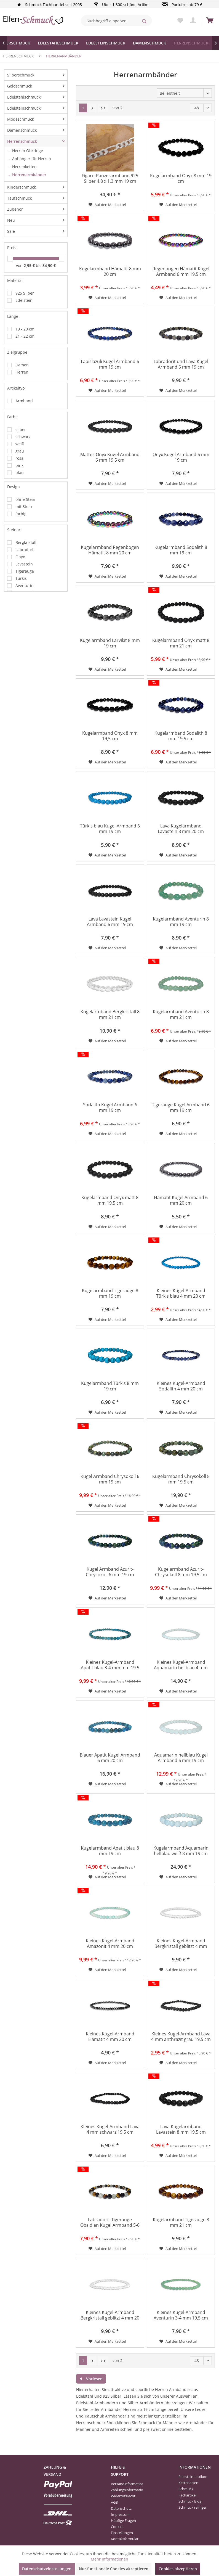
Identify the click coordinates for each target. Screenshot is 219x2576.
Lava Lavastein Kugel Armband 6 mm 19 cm (110, 921)
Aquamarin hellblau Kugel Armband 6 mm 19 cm (181, 1757)
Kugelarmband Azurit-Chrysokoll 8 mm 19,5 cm (181, 1572)
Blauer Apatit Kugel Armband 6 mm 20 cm (110, 1757)
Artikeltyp (16, 388)
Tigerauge (24, 571)
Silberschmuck (20, 75)
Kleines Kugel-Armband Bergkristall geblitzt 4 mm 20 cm (110, 2315)
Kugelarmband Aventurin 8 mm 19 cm (181, 921)
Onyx (20, 556)
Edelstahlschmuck (24, 97)
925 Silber (24, 293)
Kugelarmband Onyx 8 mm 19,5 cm (110, 736)
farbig (20, 513)
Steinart (14, 529)
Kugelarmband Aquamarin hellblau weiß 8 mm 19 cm (181, 1850)
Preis (11, 247)
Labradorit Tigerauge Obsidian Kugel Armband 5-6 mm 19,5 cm (110, 2223)
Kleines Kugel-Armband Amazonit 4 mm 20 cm (110, 1943)
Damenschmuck (22, 130)
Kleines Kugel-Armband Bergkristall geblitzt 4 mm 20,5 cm (180, 1944)
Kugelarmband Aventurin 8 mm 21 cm (181, 1014)
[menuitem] (116, 20)
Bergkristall (25, 542)
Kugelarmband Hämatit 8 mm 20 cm (110, 271)
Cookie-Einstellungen (122, 2529)
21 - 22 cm (24, 336)
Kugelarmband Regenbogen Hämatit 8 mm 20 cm (110, 550)
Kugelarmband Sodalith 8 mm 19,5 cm (180, 736)
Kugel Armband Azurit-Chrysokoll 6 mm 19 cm (110, 1572)
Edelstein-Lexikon (192, 2476)
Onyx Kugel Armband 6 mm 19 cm (181, 457)
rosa (19, 458)
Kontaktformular (124, 2538)
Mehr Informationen (109, 2559)
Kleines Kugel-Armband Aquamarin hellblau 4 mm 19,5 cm (181, 1665)
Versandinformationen (125, 2483)
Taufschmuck (19, 198)
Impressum (120, 2514)
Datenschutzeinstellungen (46, 2568)
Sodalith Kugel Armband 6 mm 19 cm (110, 1107)
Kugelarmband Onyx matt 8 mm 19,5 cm (109, 1200)
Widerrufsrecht (123, 2495)
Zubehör (15, 209)
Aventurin (24, 585)
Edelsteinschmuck (24, 108)
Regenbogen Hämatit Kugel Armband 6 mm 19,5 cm (181, 271)
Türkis (21, 578)
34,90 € (49, 265)
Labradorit (25, 549)
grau (19, 451)
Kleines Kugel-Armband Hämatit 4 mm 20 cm (110, 2036)
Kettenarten (188, 2482)
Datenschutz (121, 2508)
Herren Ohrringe (27, 150)
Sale (11, 231)
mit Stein (23, 506)
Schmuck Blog (189, 2501)
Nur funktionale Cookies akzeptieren (113, 2568)
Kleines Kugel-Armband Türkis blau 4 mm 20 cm (180, 1293)
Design (13, 486)
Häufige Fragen (123, 2520)
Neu (11, 220)
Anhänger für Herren (31, 158)
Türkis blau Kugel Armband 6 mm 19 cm (110, 828)
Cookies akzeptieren (178, 2568)
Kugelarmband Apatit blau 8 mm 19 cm (110, 1850)
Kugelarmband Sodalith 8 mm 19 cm (180, 550)
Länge (12, 316)
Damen (22, 364)
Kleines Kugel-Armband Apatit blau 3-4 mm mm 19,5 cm (110, 1665)
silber (20, 429)
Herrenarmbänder (29, 174)
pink (19, 465)
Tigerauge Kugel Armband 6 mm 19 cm (181, 1107)
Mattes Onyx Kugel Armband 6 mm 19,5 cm (110, 457)
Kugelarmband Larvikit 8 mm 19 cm (110, 643)
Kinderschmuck (21, 187)
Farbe (12, 416)
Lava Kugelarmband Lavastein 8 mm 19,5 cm (181, 2129)
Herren (21, 372)
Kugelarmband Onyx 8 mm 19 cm (181, 178)
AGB (114, 2502)
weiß (19, 443)
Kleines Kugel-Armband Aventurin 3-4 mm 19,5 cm (181, 2315)
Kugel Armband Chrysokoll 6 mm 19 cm (110, 1479)
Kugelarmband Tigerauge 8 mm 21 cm (181, 2222)
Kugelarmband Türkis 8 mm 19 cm (110, 1386)
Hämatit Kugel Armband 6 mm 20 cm (181, 1200)
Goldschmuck (19, 86)
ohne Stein (25, 499)
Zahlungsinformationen (125, 2489)
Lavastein (24, 564)
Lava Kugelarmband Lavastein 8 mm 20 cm (181, 828)
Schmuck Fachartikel (187, 2491)
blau (19, 472)
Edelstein (24, 300)
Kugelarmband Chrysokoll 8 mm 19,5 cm (181, 1479)
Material (15, 280)
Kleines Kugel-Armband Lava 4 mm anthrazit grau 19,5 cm (181, 2036)
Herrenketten (24, 166)
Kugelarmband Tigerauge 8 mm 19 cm (110, 1293)
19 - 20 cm (24, 329)
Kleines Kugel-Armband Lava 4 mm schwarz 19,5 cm (110, 2129)
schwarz (23, 436)
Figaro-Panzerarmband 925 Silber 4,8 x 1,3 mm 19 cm (110, 178)
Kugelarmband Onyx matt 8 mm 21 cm (180, 643)
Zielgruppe (17, 352)
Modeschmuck (20, 119)
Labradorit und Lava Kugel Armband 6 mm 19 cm (181, 364)
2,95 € (30, 265)
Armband (24, 400)
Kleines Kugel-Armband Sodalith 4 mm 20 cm (181, 1386)
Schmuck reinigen (192, 2507)
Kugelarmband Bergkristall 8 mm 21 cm (110, 1014)
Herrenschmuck (22, 141)
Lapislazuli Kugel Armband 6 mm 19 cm (110, 364)
